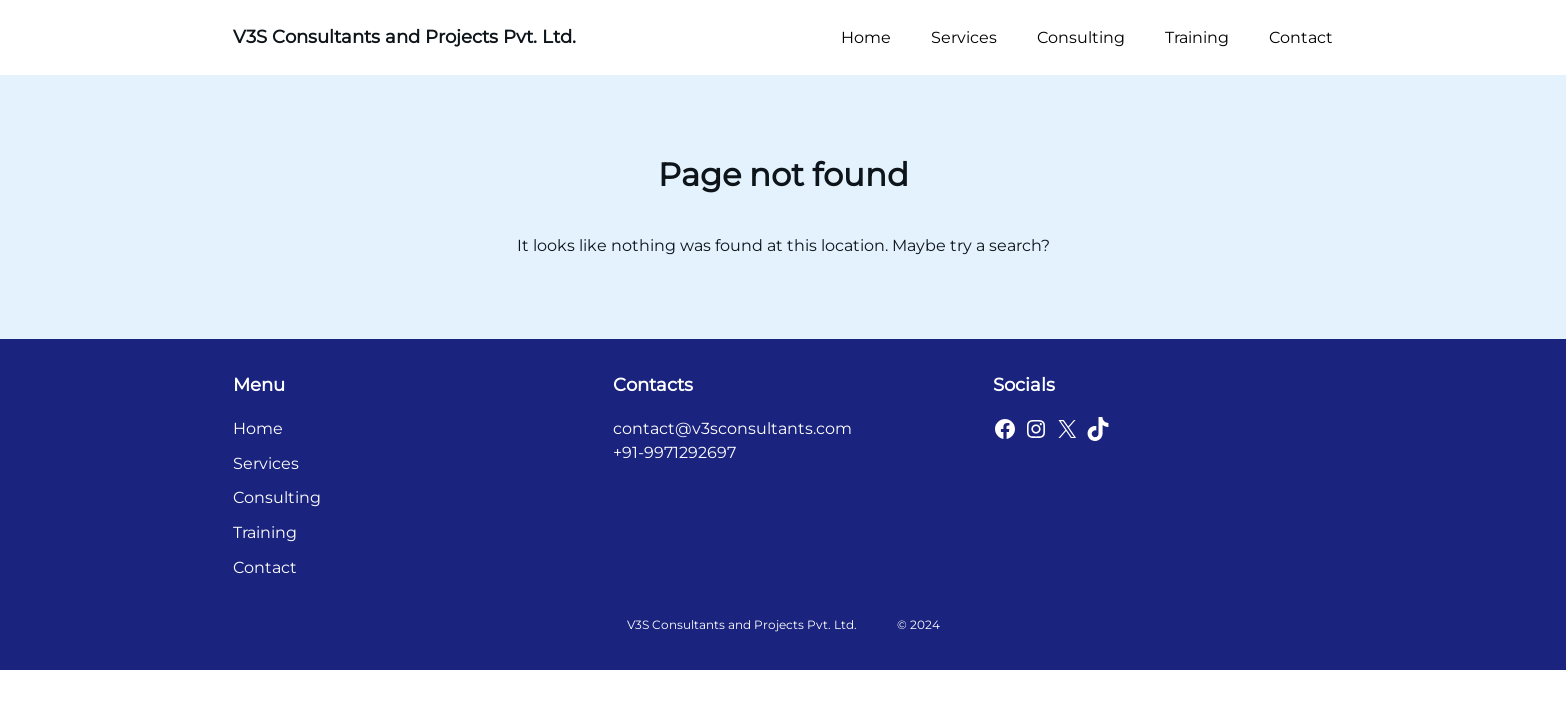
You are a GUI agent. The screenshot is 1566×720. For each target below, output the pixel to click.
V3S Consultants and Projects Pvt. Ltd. (404, 37)
